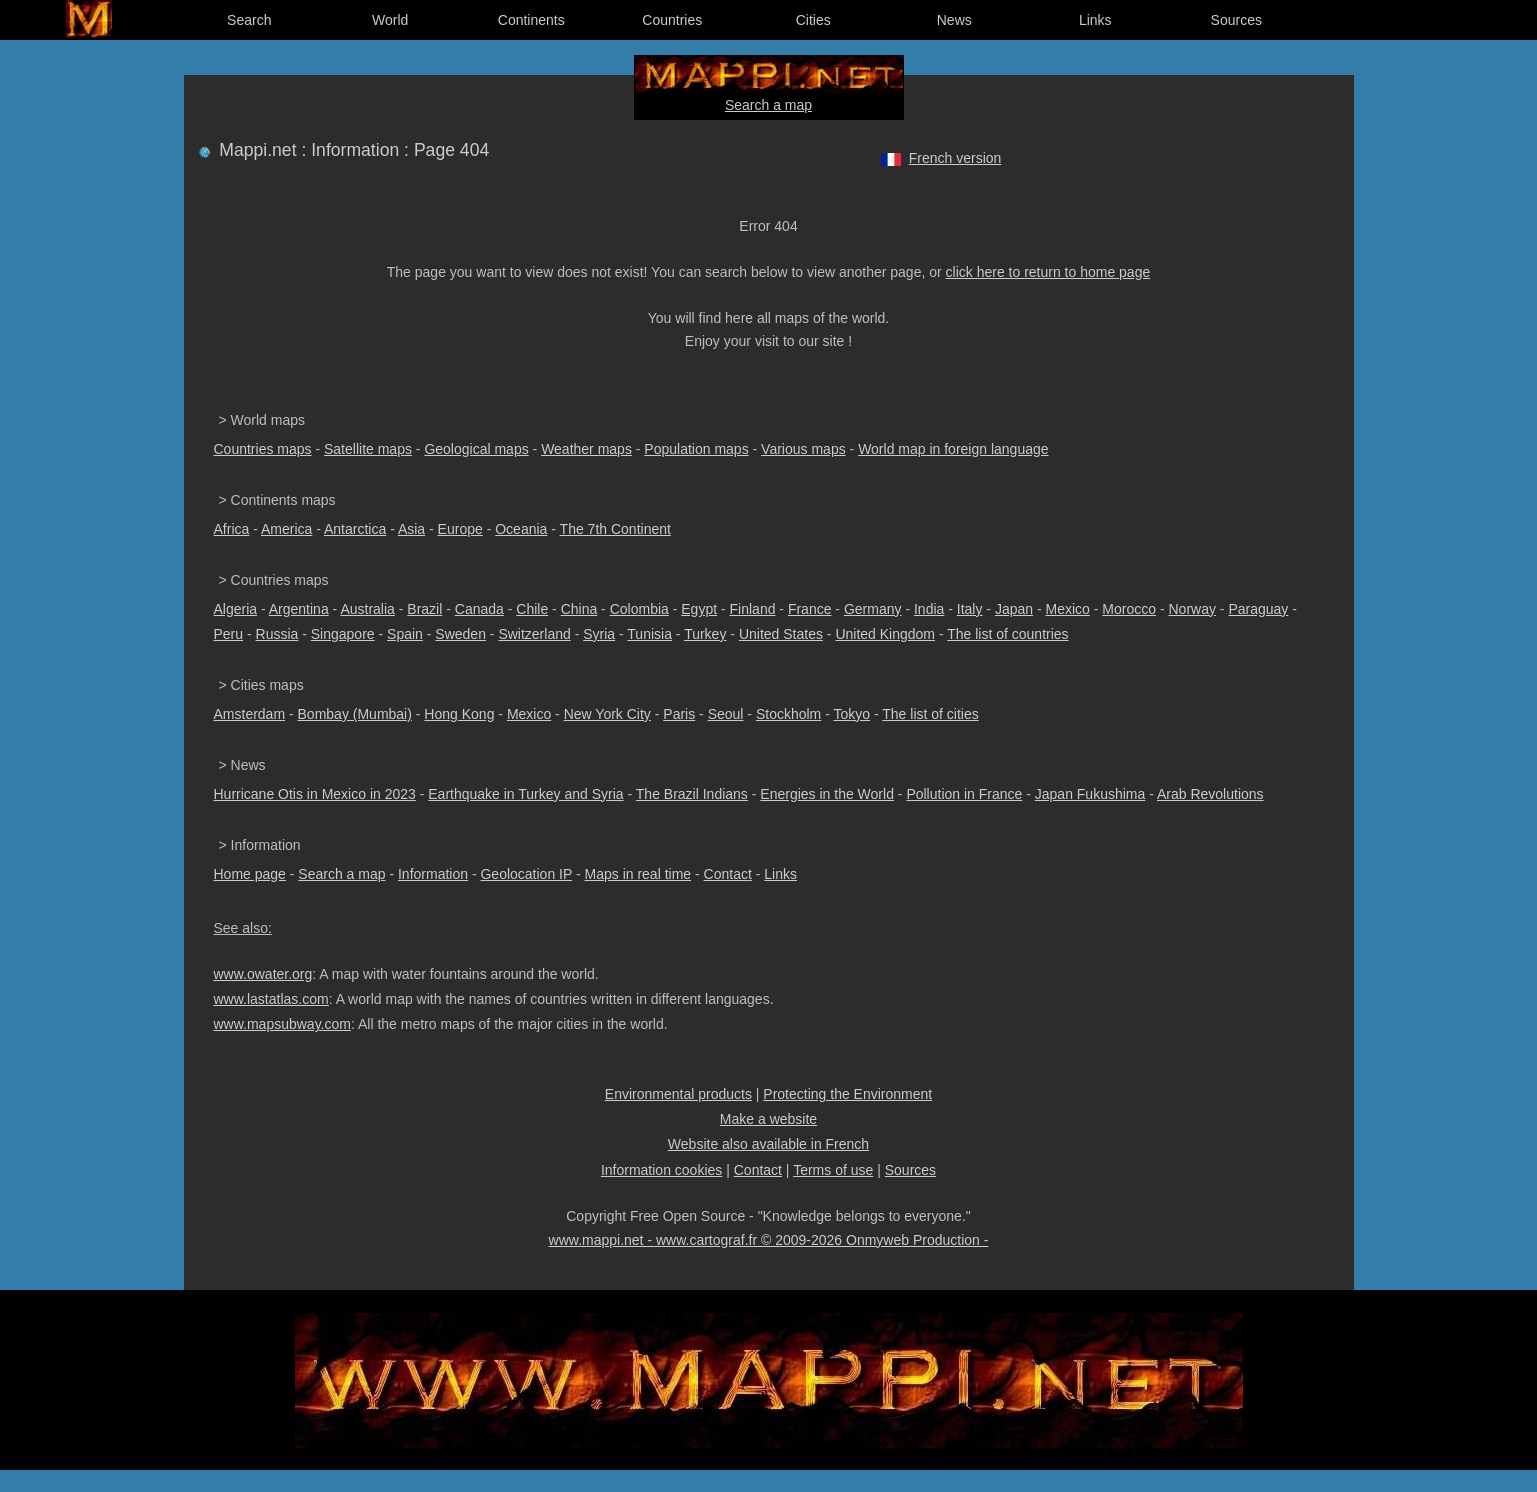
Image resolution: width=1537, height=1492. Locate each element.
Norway (1191, 609)
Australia (367, 609)
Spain (405, 634)
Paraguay (1258, 609)
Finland (753, 609)
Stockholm (788, 714)
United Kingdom (885, 634)
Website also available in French (768, 1144)
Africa (232, 529)
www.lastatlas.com (271, 999)
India (929, 609)
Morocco (1129, 609)
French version (955, 158)
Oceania (521, 529)
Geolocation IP (526, 874)
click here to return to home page (1048, 272)
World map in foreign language (953, 449)
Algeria (236, 609)
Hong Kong (459, 714)
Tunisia (649, 634)
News (954, 20)
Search (249, 20)
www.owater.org (263, 974)
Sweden (460, 634)
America (286, 529)
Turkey (705, 634)
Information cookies (661, 1170)
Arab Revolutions (1210, 794)
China (579, 609)
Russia (277, 634)
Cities (813, 20)
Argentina (299, 609)
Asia (411, 529)
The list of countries (1007, 634)
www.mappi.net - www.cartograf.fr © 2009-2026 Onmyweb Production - (769, 1240)
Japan (1014, 609)
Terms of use (833, 1170)
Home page (250, 874)
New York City (607, 714)
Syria (599, 634)
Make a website (768, 1119)
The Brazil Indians (692, 794)
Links (1095, 20)
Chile (532, 609)
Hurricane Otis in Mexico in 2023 (315, 794)
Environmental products (678, 1094)
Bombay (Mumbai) (355, 714)
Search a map (768, 105)
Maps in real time (638, 874)
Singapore (343, 634)
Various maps (803, 449)
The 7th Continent (615, 529)
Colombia (639, 609)
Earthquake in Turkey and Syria (525, 794)
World (390, 20)
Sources (1236, 20)
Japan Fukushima (1090, 794)
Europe (460, 529)
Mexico (1068, 609)
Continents (531, 20)
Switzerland (534, 634)
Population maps (696, 449)
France (810, 609)
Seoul (726, 714)
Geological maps (476, 449)
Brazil (424, 609)
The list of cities (930, 714)
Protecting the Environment (847, 1094)
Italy (970, 609)
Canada (479, 609)
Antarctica (355, 529)
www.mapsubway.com (282, 1024)
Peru (229, 634)
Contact (728, 874)
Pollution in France (964, 794)
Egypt (699, 609)
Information (433, 874)
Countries (672, 20)
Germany (873, 609)
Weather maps (586, 449)
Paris (679, 714)
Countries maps (263, 449)
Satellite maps (368, 449)
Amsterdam (250, 714)
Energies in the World (827, 794)
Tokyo (851, 714)
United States (781, 634)
